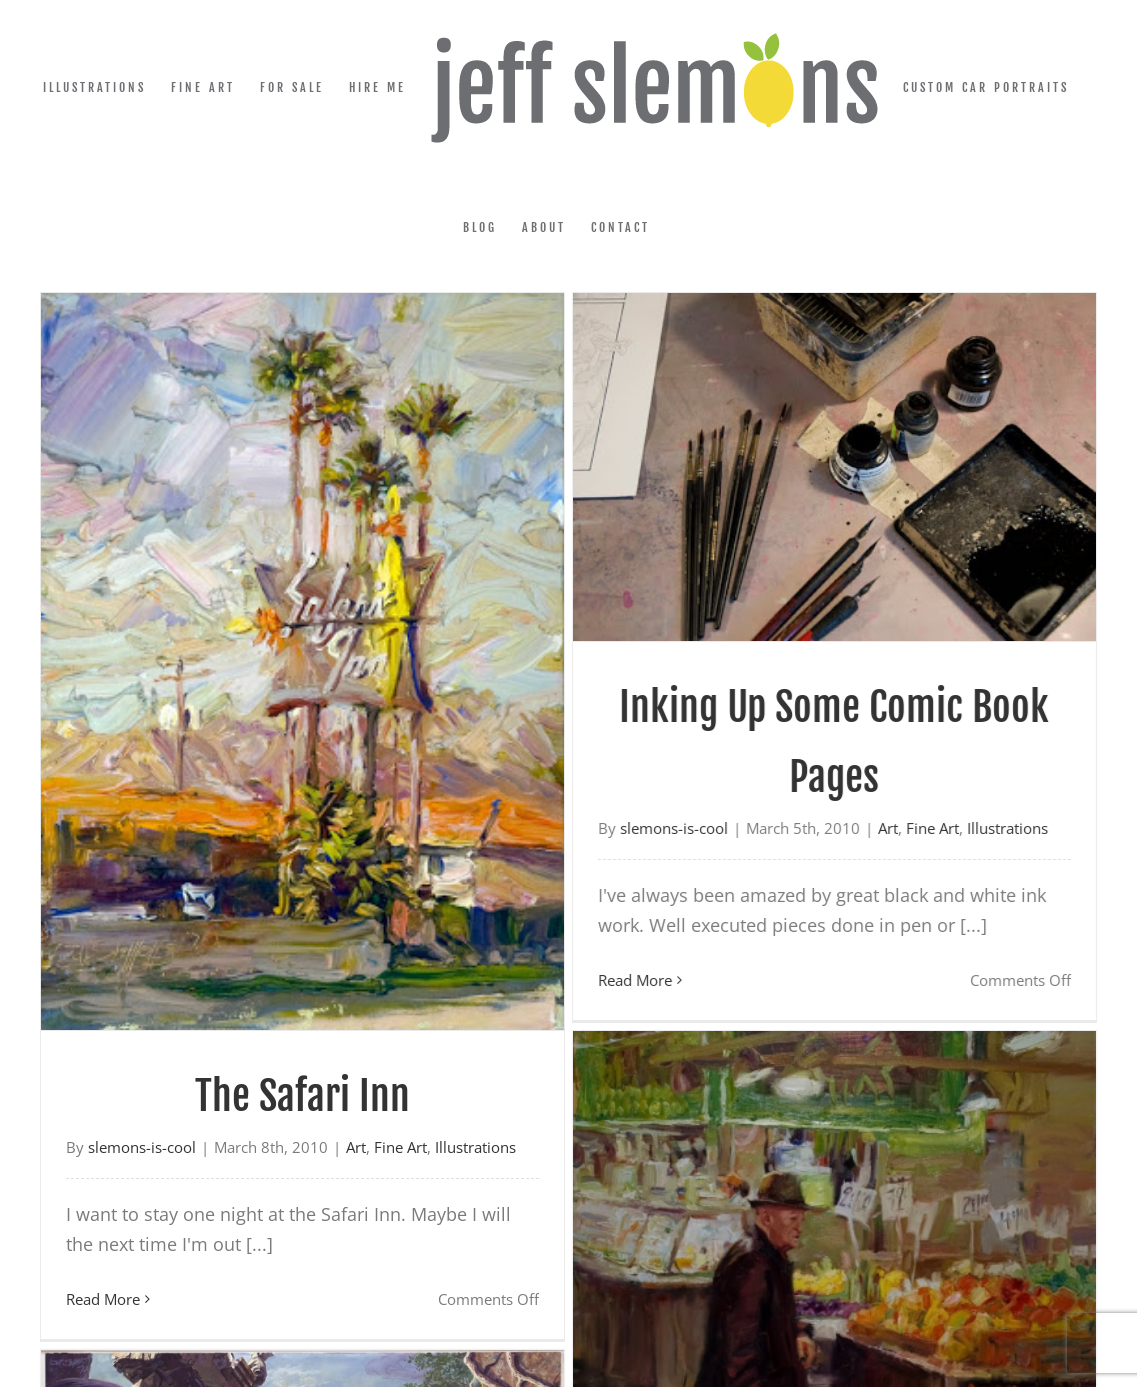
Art (832, 828)
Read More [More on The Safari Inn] (103, 1299)
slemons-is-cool (142, 1147)
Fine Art (876, 828)
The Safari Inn (302, 1096)
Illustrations (951, 828)
